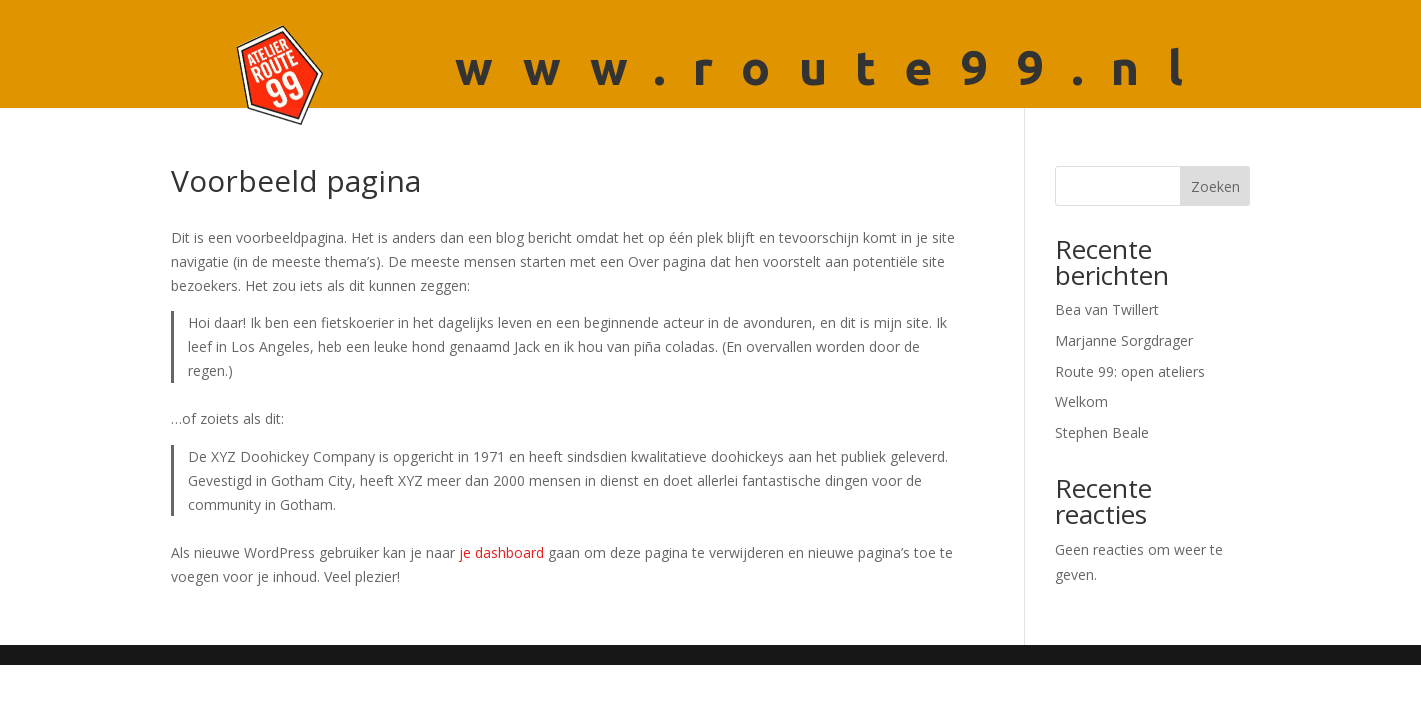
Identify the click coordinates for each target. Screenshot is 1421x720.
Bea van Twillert (1107, 309)
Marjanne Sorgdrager (1124, 340)
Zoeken (1215, 186)
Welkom (1081, 401)
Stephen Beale (1102, 432)
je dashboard (501, 552)
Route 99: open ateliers (1130, 371)
